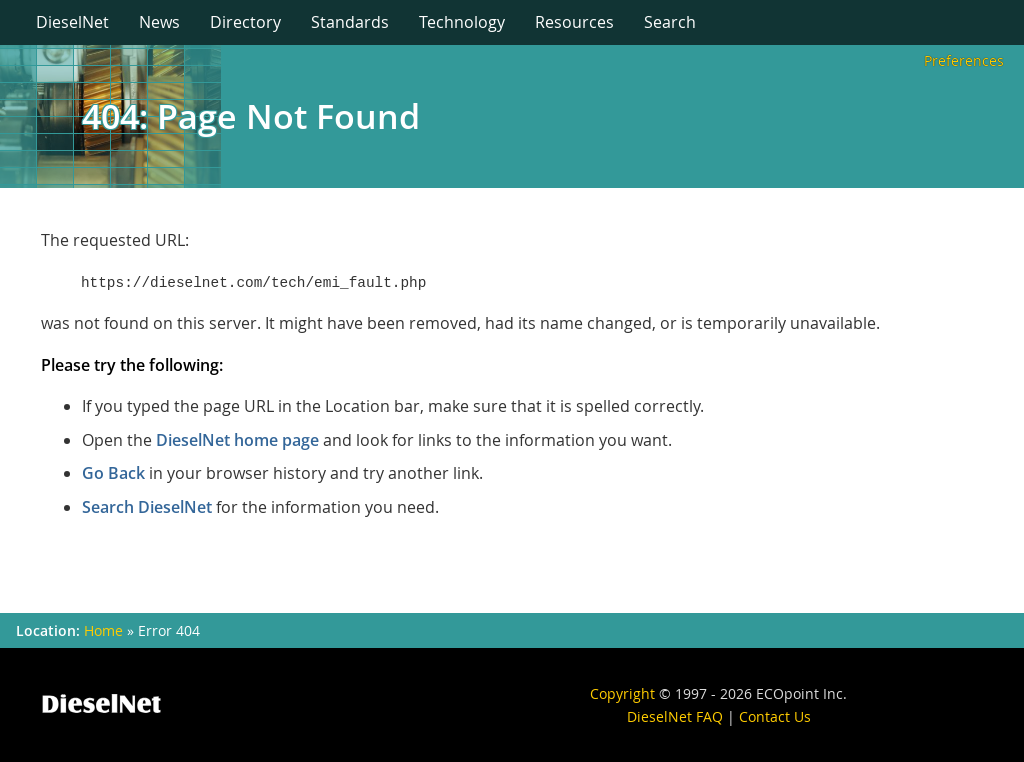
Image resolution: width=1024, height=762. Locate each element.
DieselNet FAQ (675, 716)
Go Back (113, 473)
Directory (245, 22)
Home (103, 631)
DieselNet (72, 22)
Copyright (622, 693)
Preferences (964, 60)
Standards (350, 22)
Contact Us (775, 716)
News (159, 22)
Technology (462, 22)
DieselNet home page (237, 440)
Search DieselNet (147, 507)
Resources (574, 22)
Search (670, 22)
